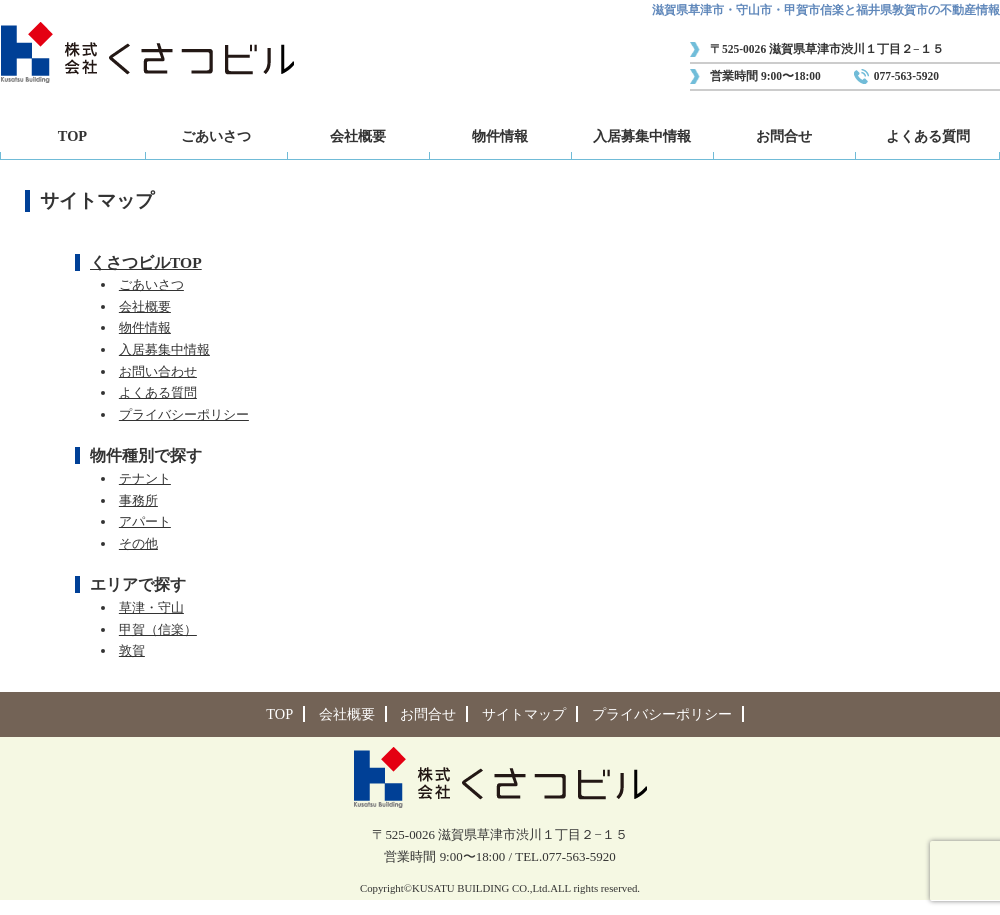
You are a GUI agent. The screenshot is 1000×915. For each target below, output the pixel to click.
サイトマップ (524, 714)
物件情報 (500, 136)
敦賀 (132, 650)
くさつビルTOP (146, 262)
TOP (72, 136)
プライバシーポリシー (184, 414)
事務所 (138, 500)
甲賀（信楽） (158, 629)
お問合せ (784, 136)
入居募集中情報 (642, 136)
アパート (145, 521)
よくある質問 (928, 136)
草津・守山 (151, 607)
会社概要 (358, 136)
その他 (138, 543)
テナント (145, 478)
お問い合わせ (158, 371)
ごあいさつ (216, 136)
